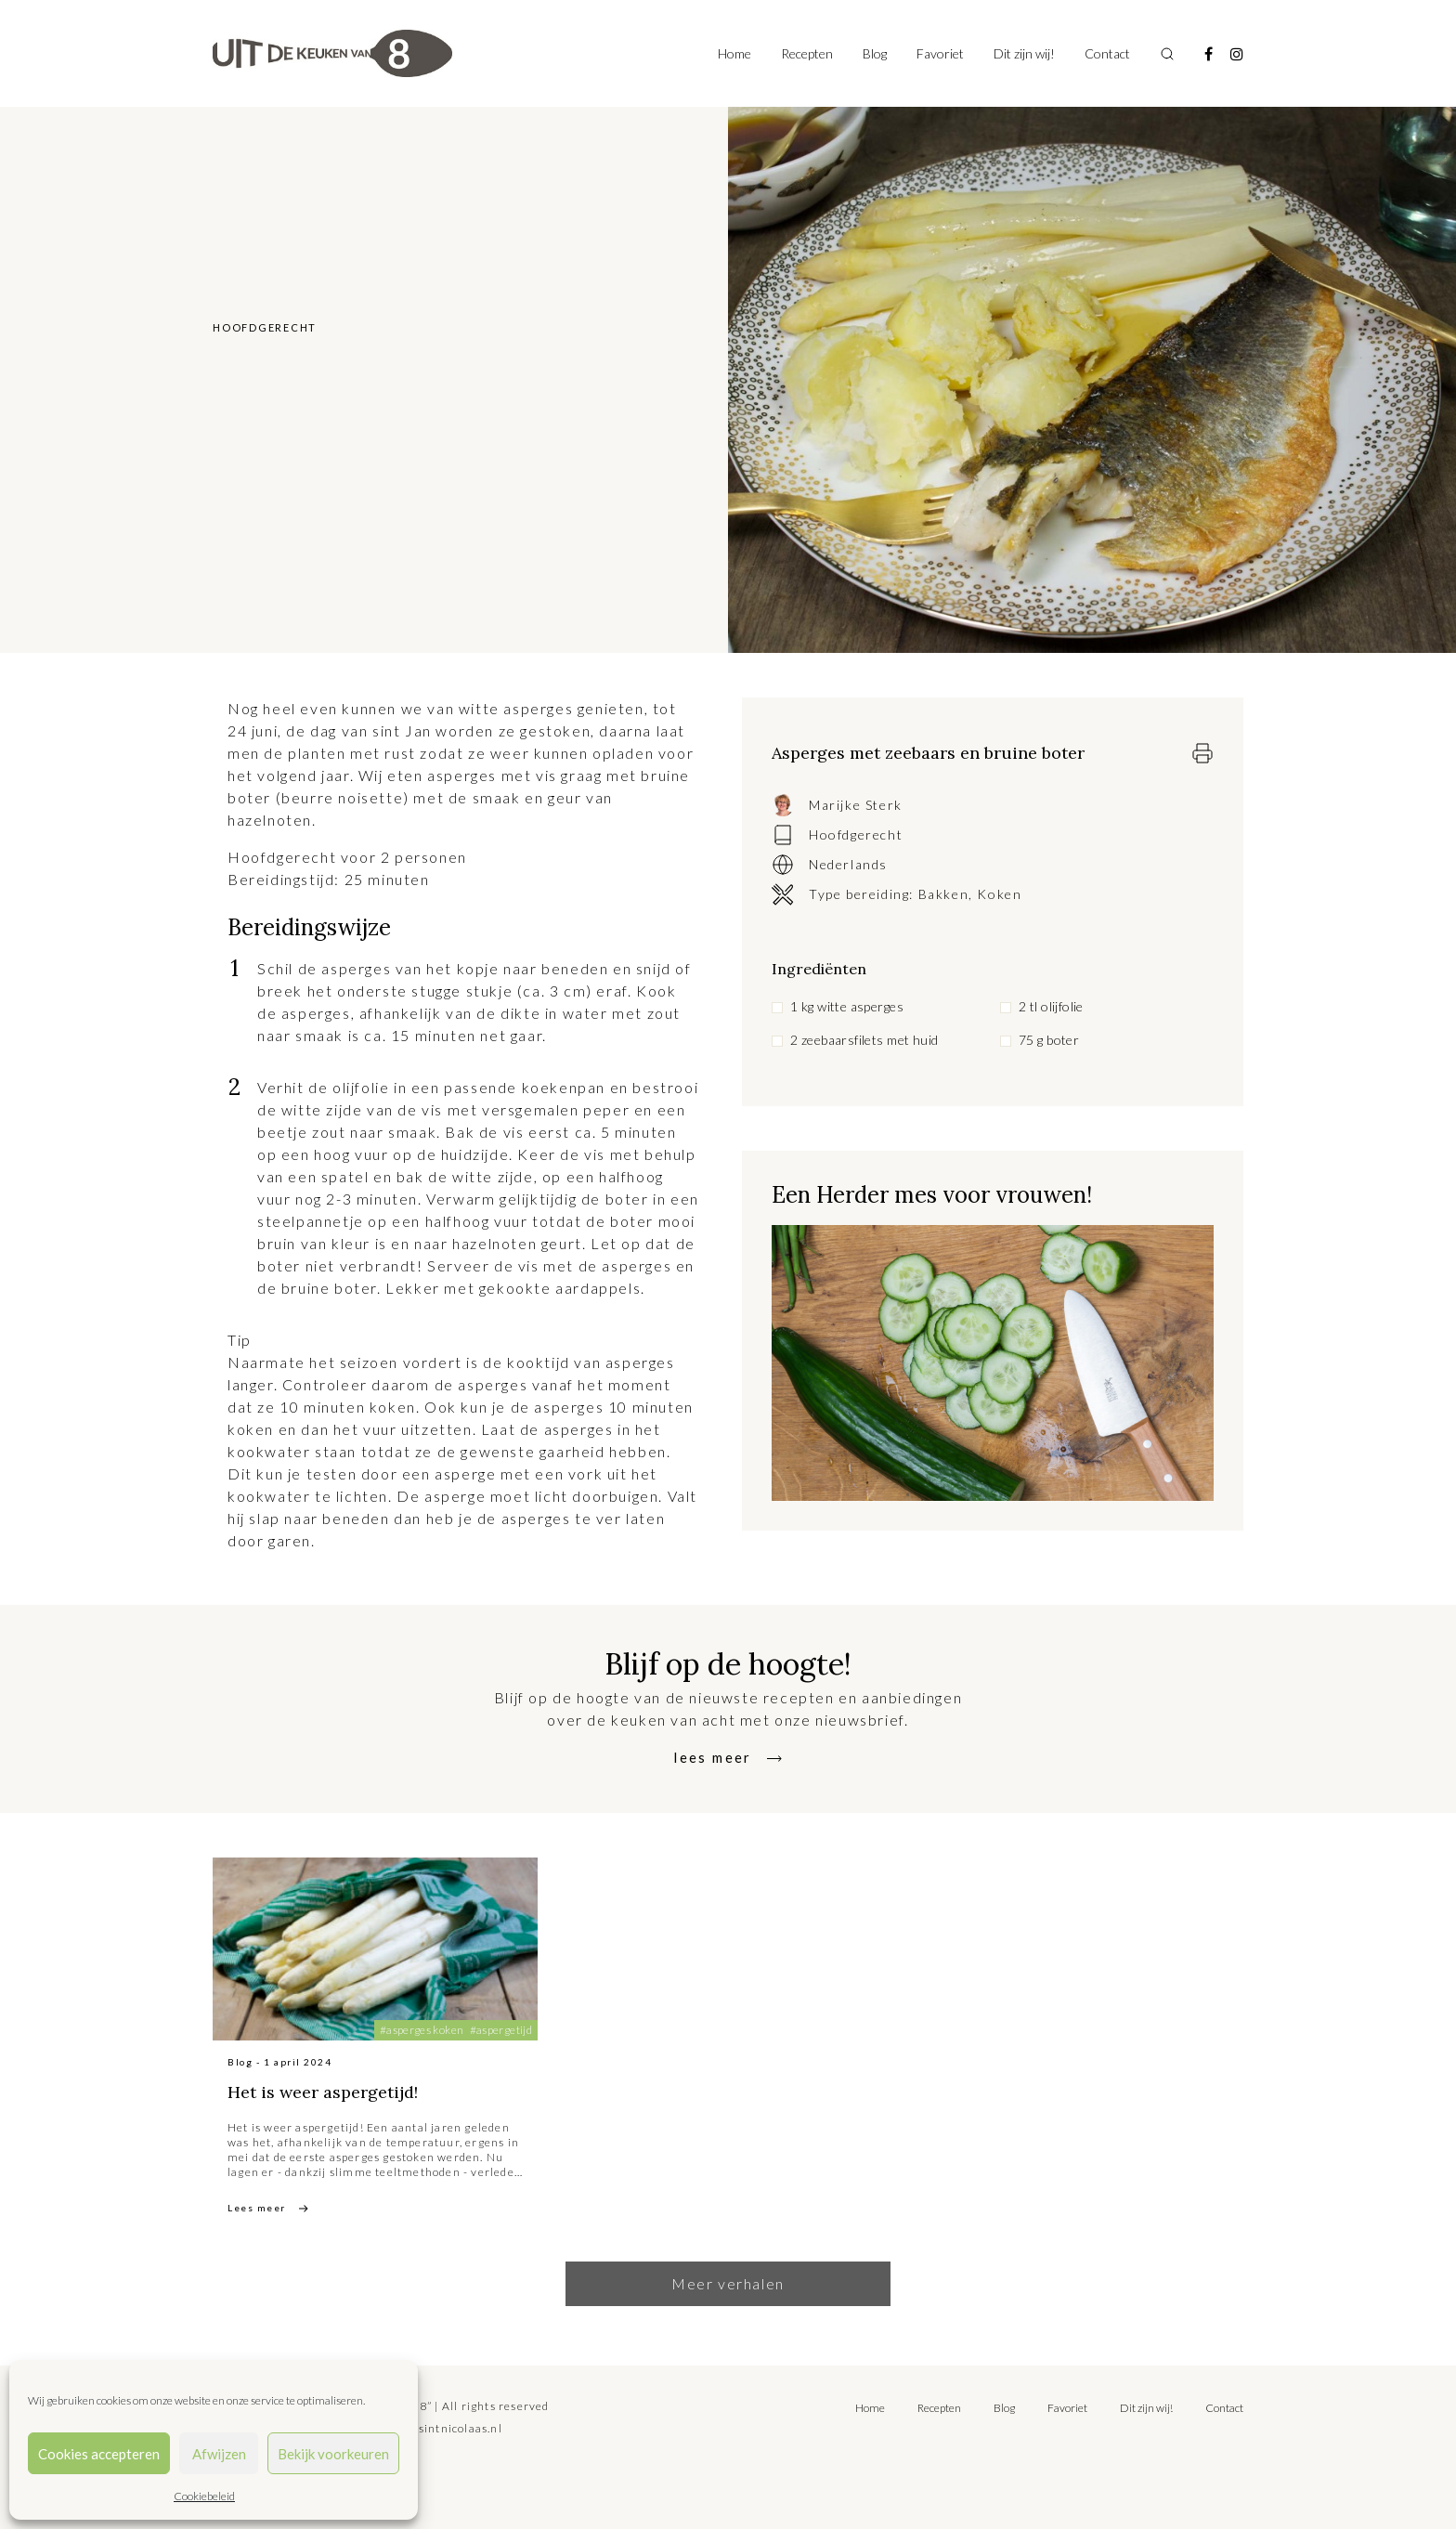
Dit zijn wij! (1024, 53)
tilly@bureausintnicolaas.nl (422, 2428)
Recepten (807, 53)
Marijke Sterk (856, 805)
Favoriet (940, 53)
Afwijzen (219, 2453)
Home (734, 53)
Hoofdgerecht (856, 834)
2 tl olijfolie (1051, 1006)
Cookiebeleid (204, 2496)
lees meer (713, 1757)
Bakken (943, 894)
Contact (1107, 53)
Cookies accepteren (99, 2453)
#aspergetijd (501, 2030)
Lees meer (257, 2207)
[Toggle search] (1167, 53)
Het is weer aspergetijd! (350, 2090)
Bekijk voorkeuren (333, 2453)
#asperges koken (421, 2030)
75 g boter (1049, 1040)
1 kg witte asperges (847, 1006)
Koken (999, 894)
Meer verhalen (728, 2283)
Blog (875, 53)
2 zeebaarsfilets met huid (864, 1040)
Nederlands (848, 864)
